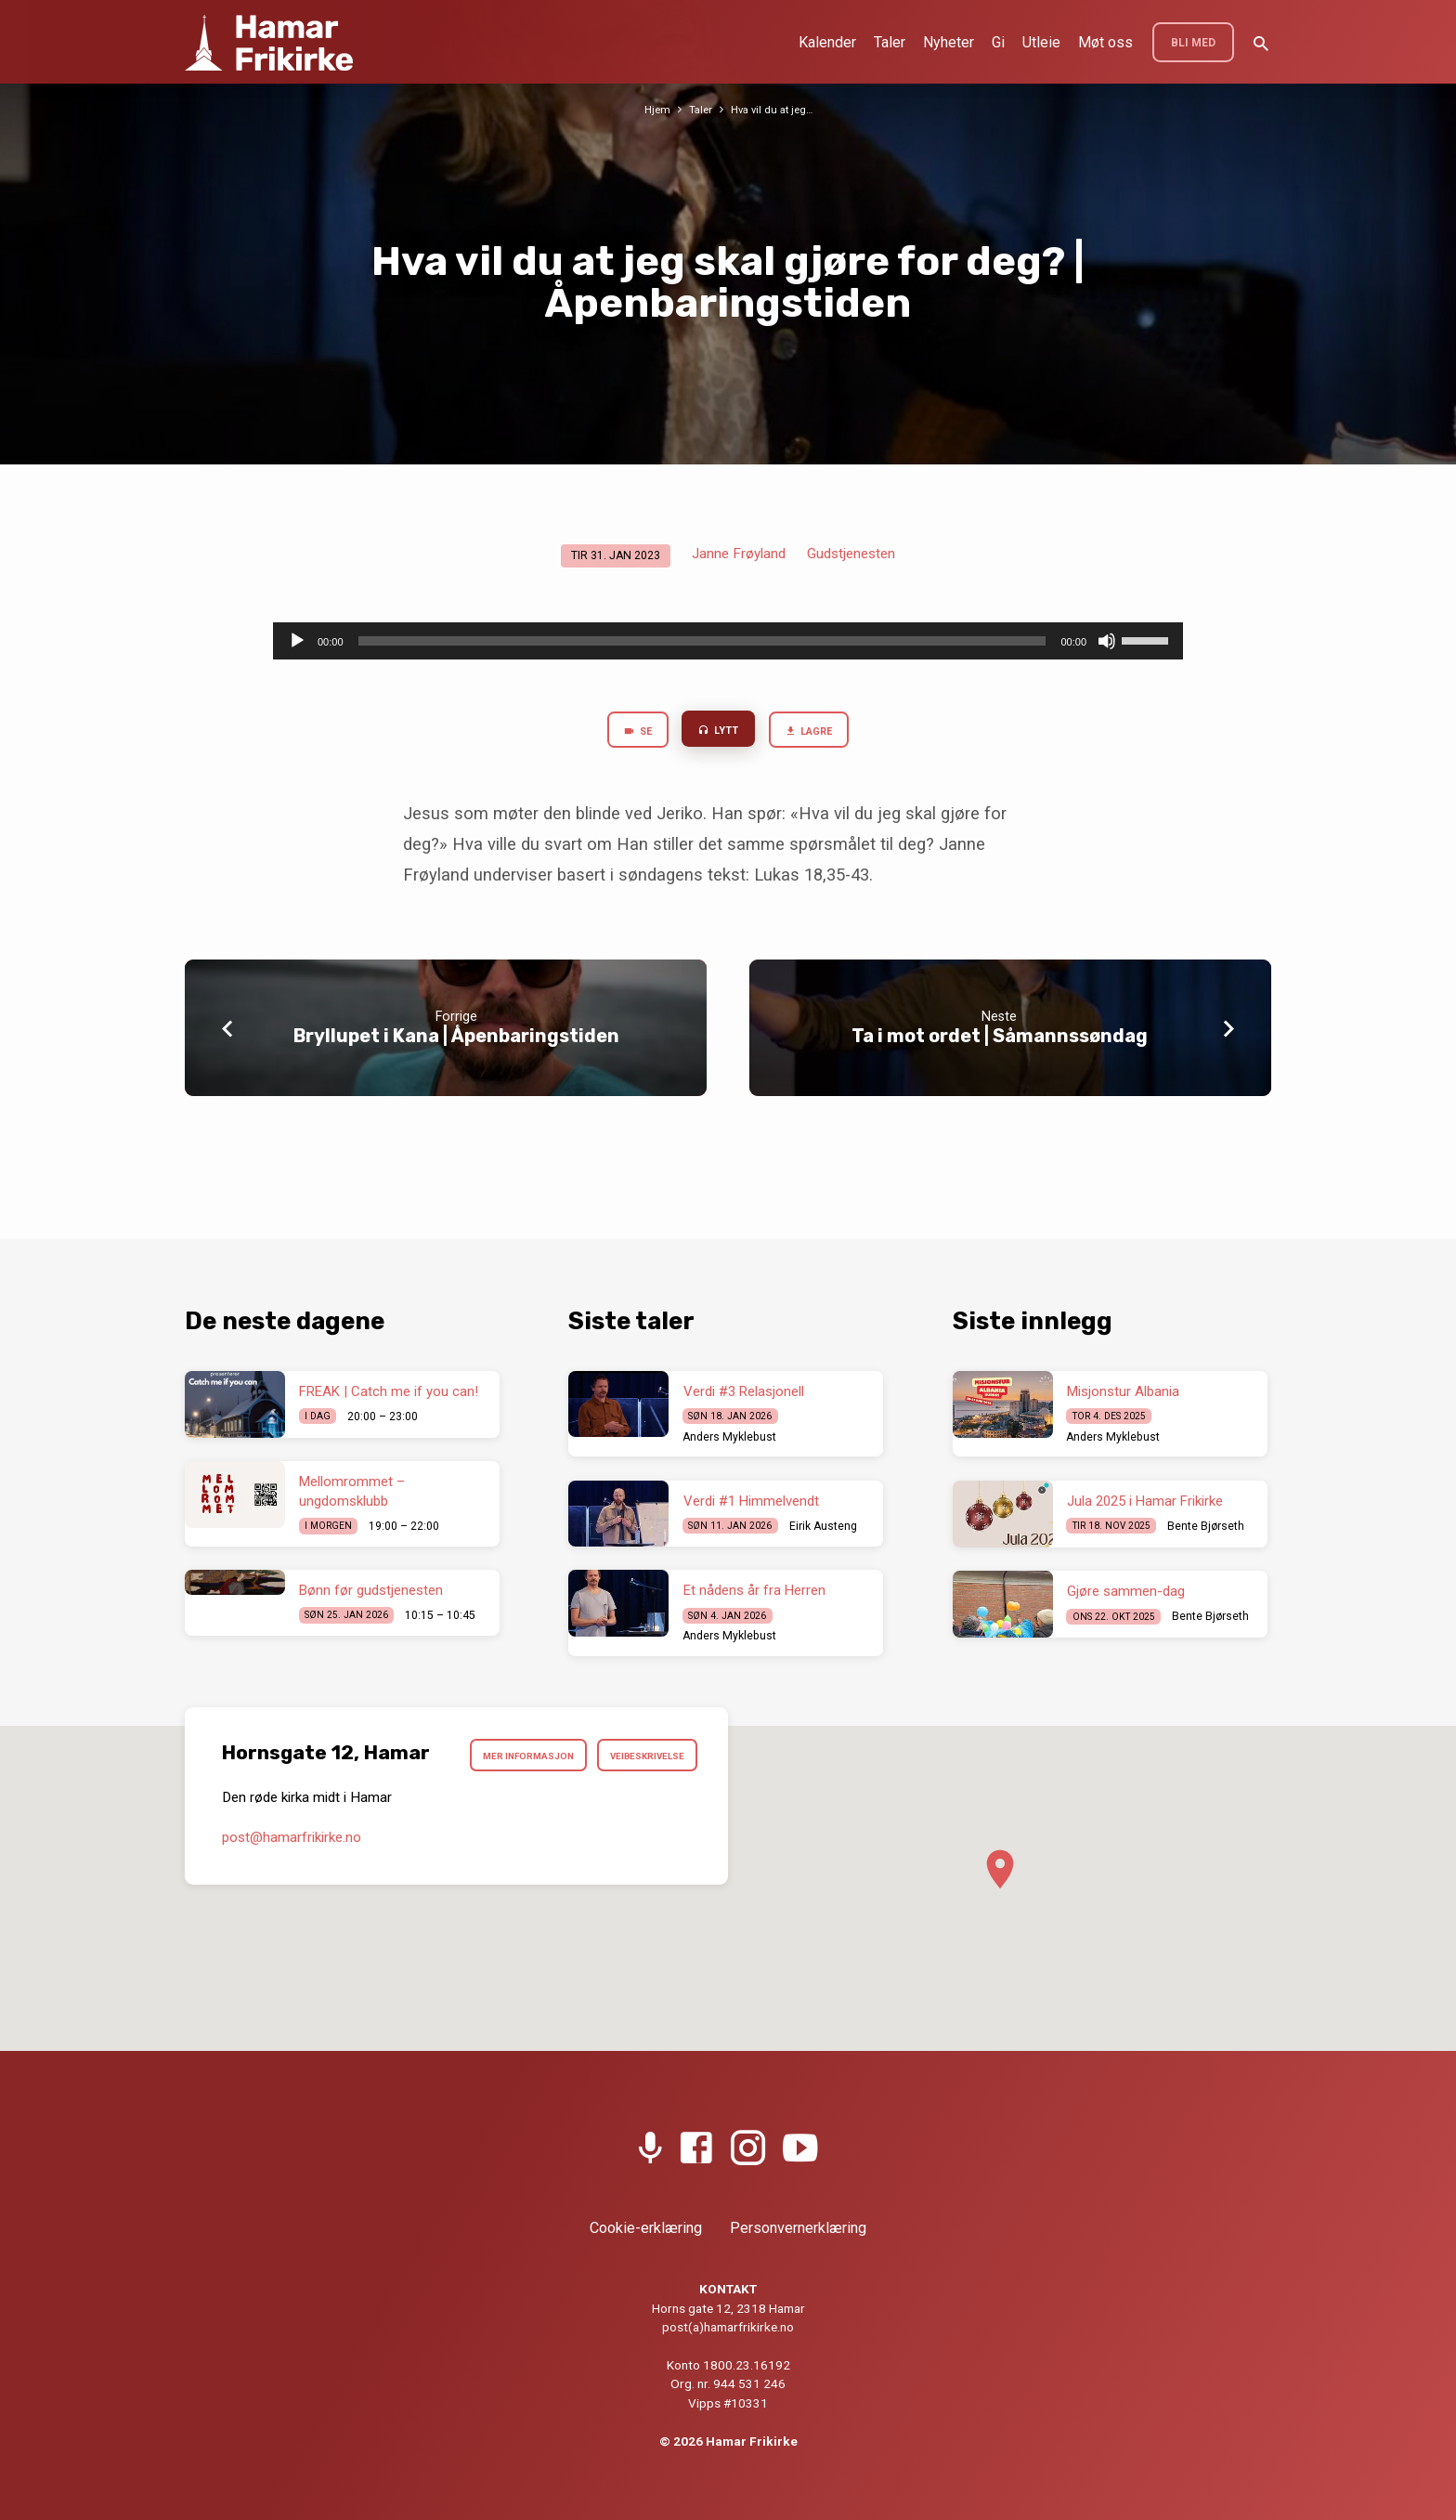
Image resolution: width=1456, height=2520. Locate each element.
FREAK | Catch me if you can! (388, 1391)
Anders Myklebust (729, 1436)
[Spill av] (297, 641)
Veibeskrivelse (639, 1802)
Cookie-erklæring (646, 2228)
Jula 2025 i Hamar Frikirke (1145, 1501)
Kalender (827, 42)
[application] (728, 640)
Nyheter (948, 42)
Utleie (1041, 42)
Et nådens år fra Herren (754, 1590)
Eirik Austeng (823, 1526)
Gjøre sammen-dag (1126, 1591)
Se (627, 733)
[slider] (702, 641)
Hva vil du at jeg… (773, 109)
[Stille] (1107, 641)
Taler (889, 42)
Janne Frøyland (739, 553)
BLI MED (1193, 42)
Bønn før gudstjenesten (371, 1590)
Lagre (816, 733)
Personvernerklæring (798, 2228)
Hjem (653, 109)
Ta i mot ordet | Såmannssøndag (1000, 1040)
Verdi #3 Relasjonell (743, 1391)
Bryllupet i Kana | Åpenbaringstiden (456, 1040)
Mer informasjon (630, 1758)
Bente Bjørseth (1205, 1526)
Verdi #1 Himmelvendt (751, 1501)
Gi (998, 42)
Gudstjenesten (851, 553)
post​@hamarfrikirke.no (291, 1887)
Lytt (716, 732)
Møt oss (1105, 42)
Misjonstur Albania (1123, 1391)
